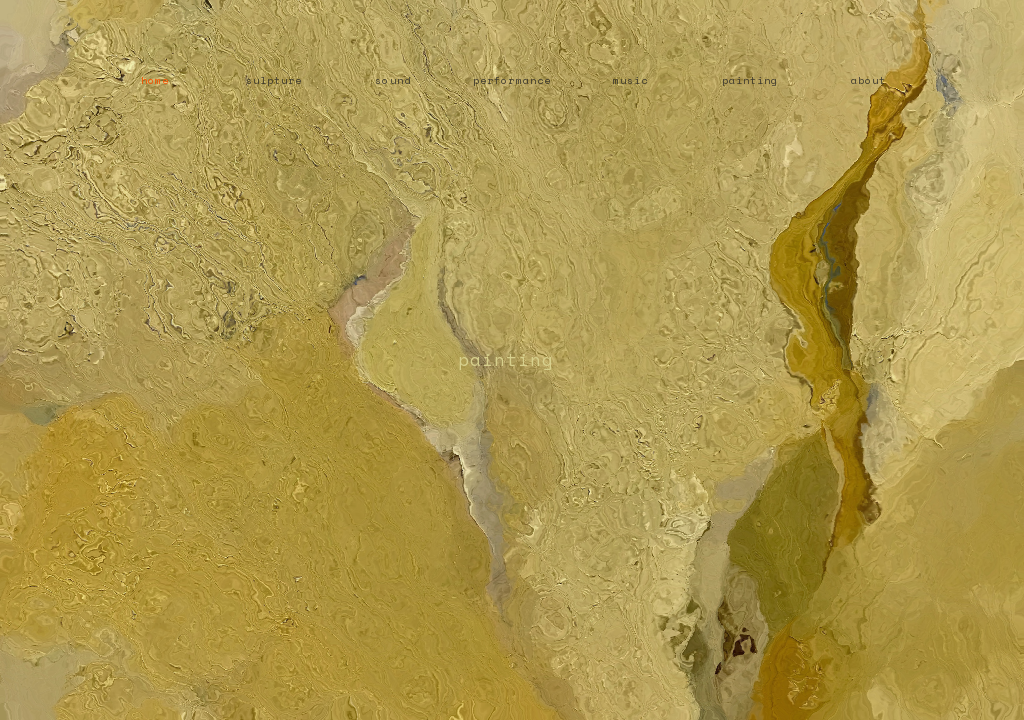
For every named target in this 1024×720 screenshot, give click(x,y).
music (630, 80)
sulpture (274, 80)
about (868, 80)
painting (750, 80)
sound (392, 80)
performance (511, 80)
